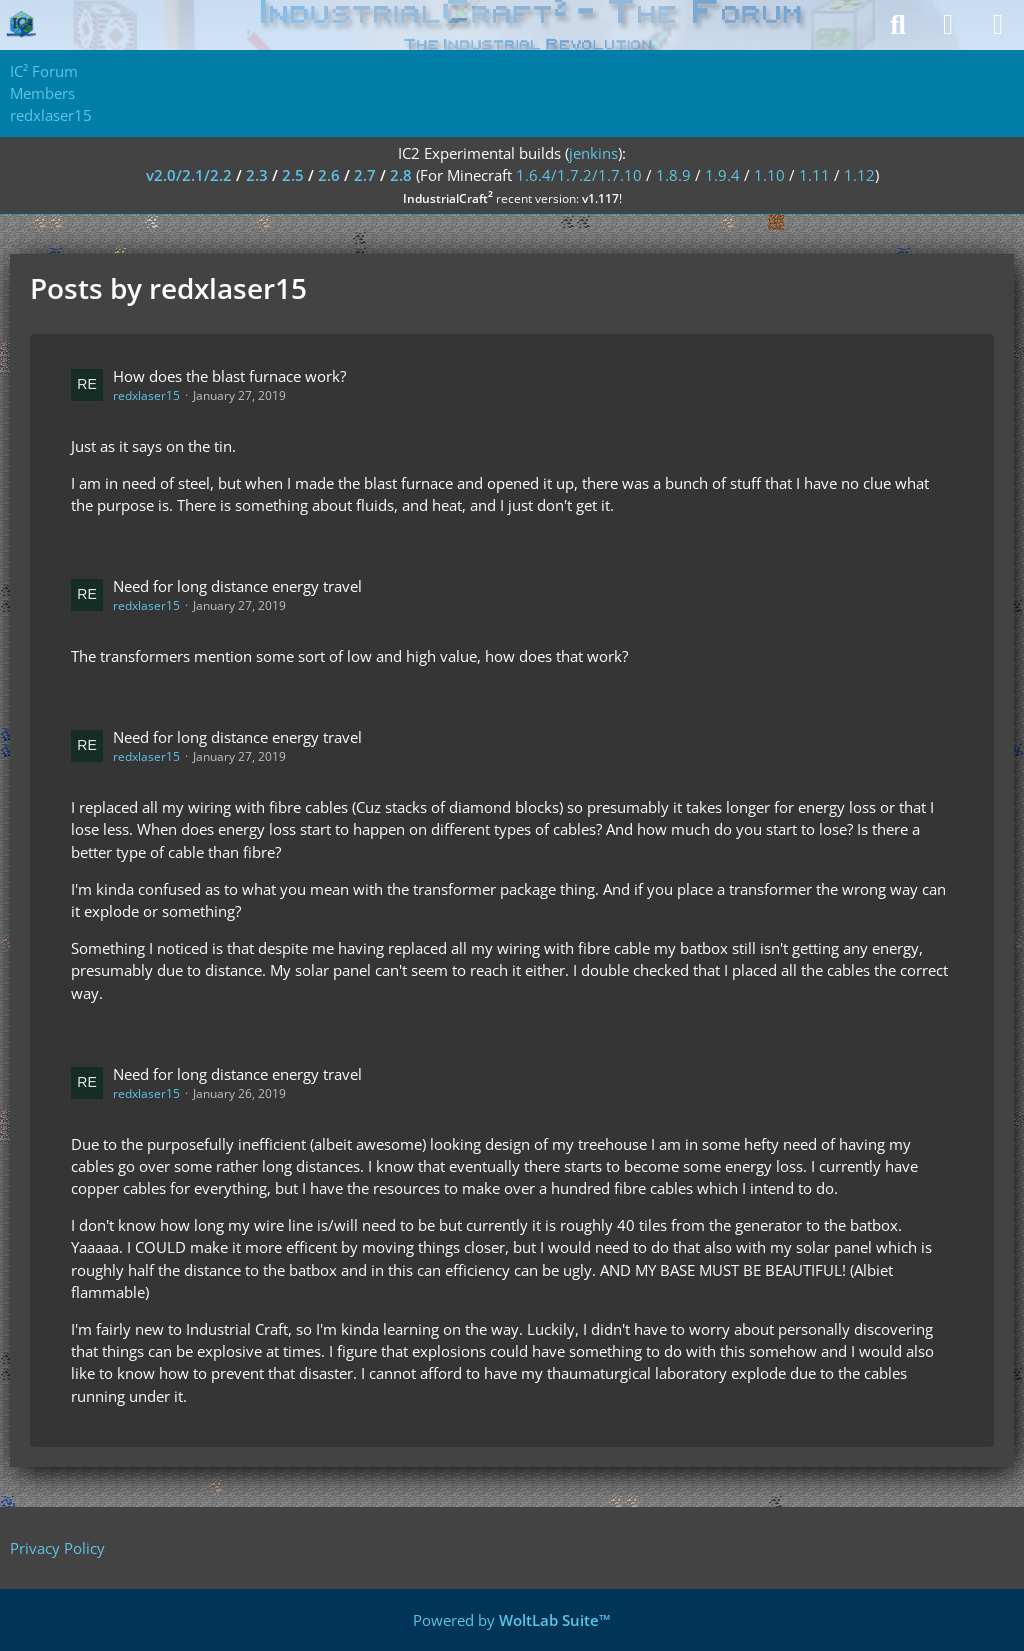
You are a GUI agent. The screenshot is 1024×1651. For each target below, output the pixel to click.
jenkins (593, 153)
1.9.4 (722, 175)
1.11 (814, 175)
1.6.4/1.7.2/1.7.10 (579, 175)
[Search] (898, 25)
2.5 (293, 175)
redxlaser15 (146, 395)
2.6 (329, 175)
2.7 (365, 175)
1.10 (769, 175)
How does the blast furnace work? (229, 376)
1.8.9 (673, 175)
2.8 (401, 175)
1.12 (859, 175)
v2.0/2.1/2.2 (189, 175)
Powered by (512, 1620)
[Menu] (998, 25)
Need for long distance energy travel (237, 586)
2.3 (257, 175)
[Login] (948, 25)
